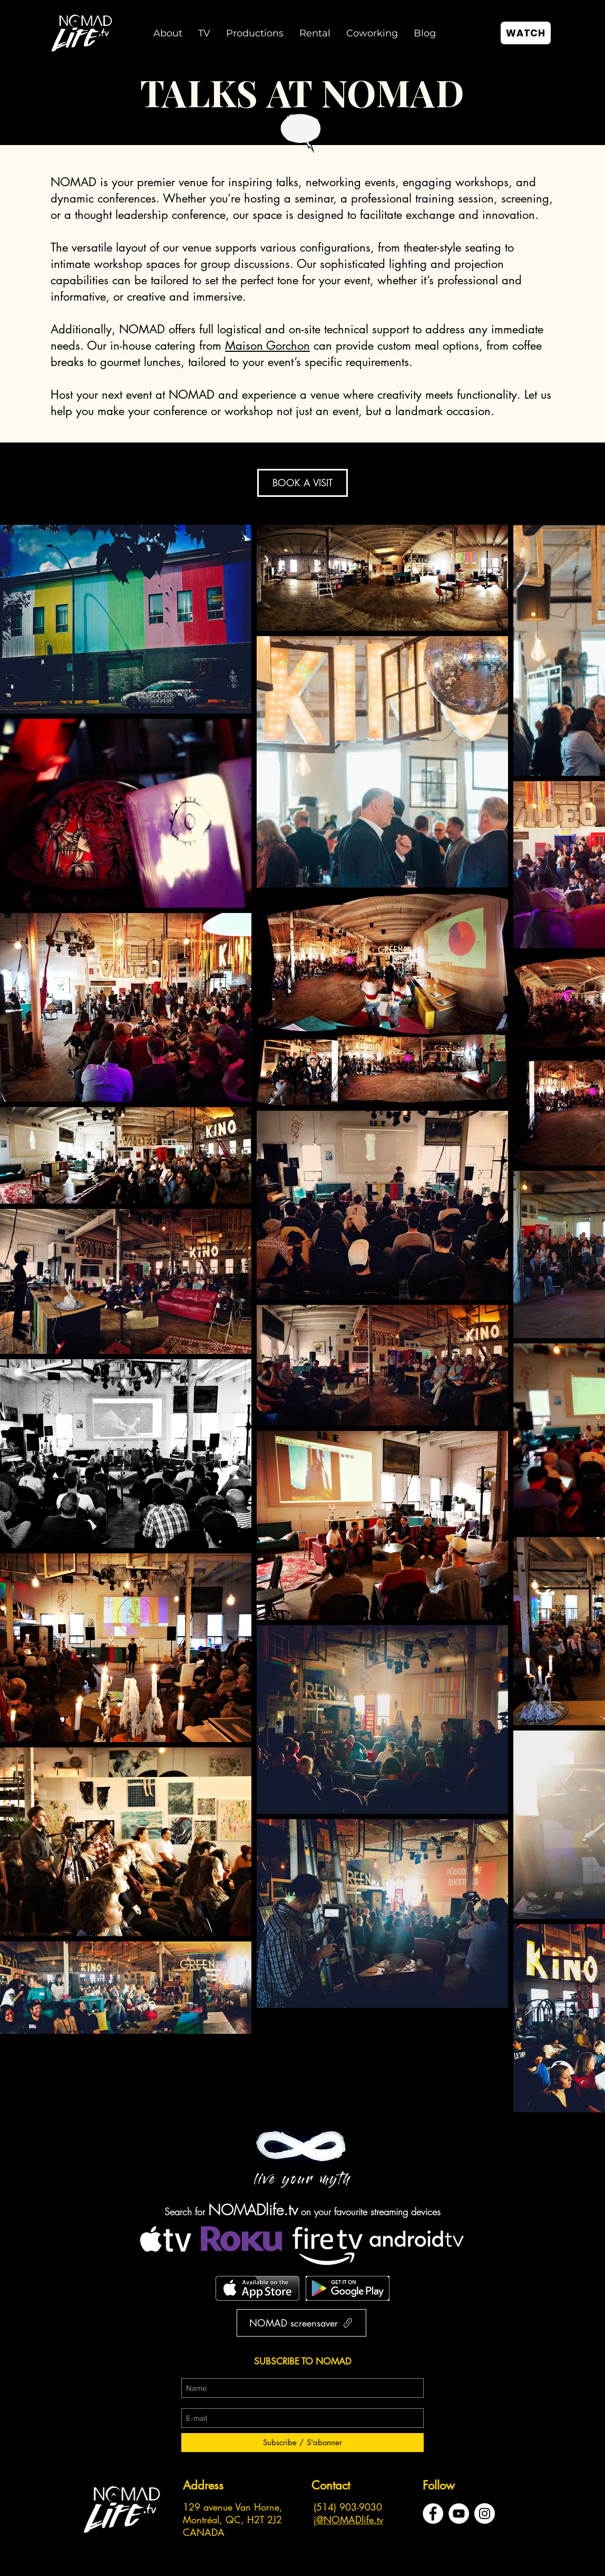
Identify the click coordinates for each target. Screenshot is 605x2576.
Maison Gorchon (267, 345)
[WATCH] (526, 33)
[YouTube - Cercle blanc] (458, 2513)
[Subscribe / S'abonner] (302, 2442)
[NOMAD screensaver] (301, 2323)
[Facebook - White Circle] (433, 2513)
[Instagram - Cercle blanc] (484, 2513)
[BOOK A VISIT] (302, 483)
